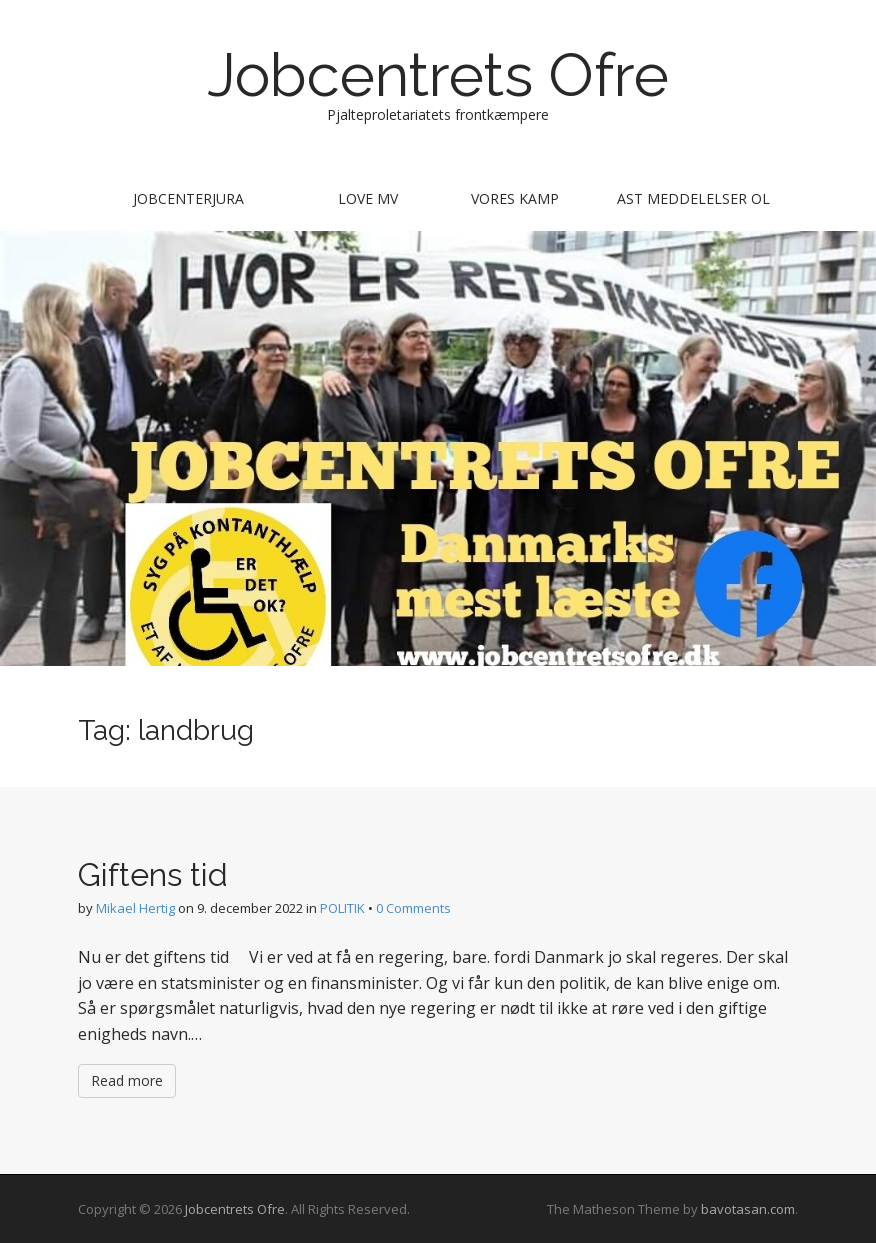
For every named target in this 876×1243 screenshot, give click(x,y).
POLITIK (342, 908)
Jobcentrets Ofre (438, 75)
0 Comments (413, 908)
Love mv (368, 198)
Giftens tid (153, 874)
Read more (127, 1080)
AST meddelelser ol (693, 198)
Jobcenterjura (188, 198)
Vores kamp (515, 198)
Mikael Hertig (135, 908)
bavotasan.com (748, 1209)
